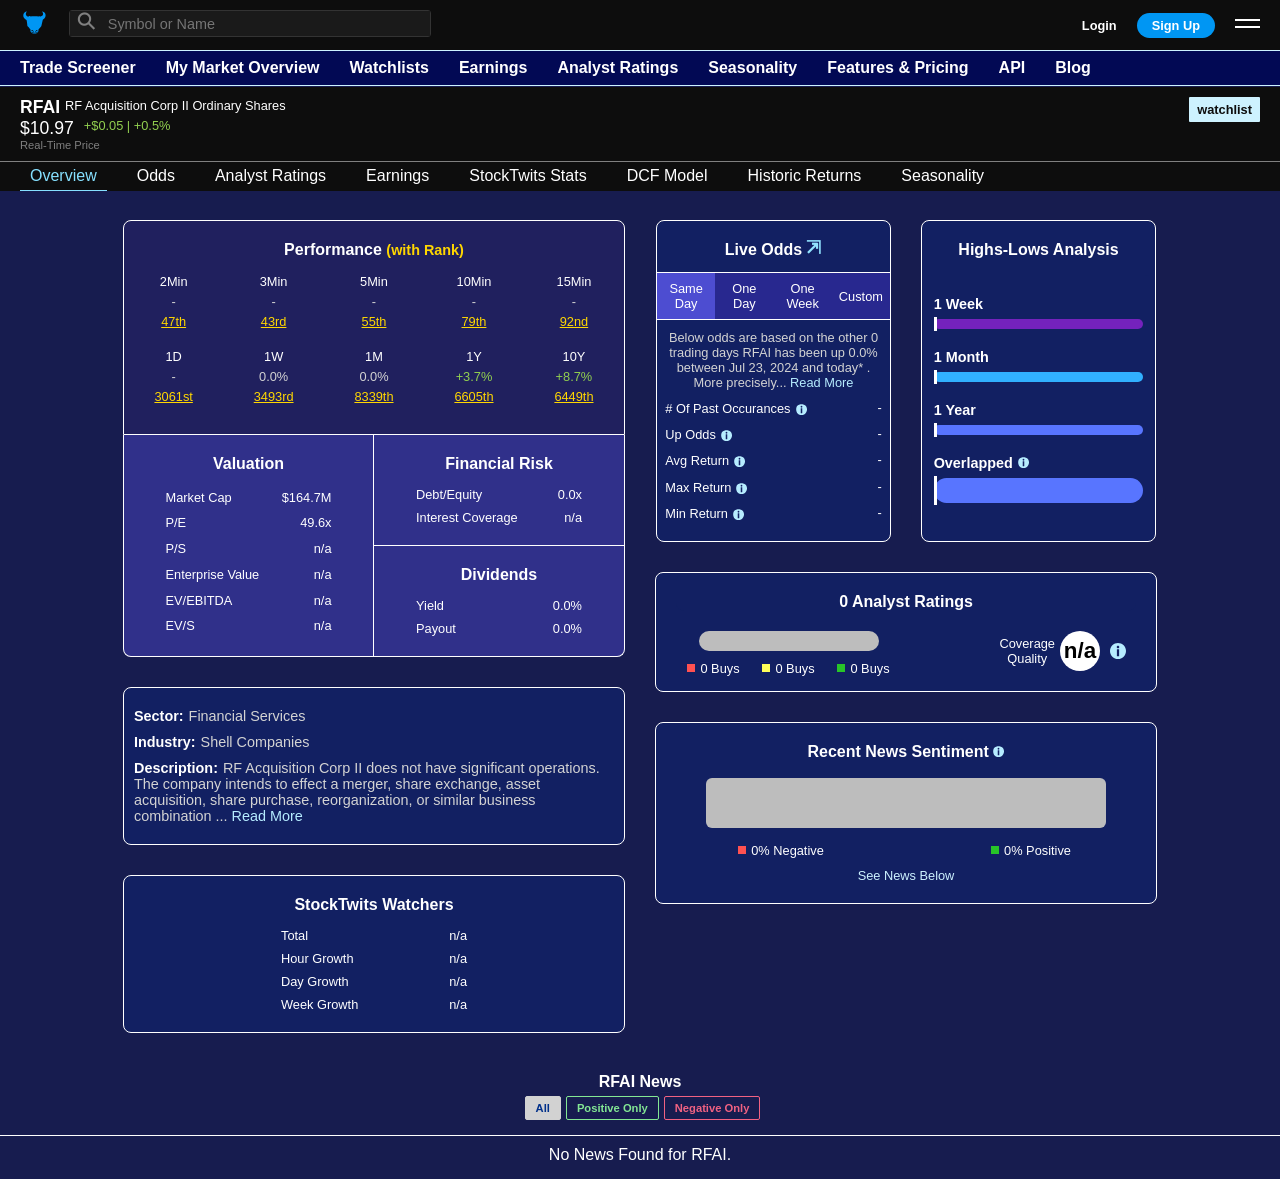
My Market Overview (243, 67)
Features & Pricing (897, 67)
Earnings (493, 67)
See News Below (906, 875)
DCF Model (667, 175)
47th (173, 321)
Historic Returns (805, 175)
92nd (574, 321)
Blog (1073, 67)
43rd (274, 321)
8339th (373, 396)
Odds (156, 175)
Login (1099, 25)
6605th (473, 396)
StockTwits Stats (527, 175)
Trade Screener (78, 67)
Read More (267, 816)
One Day (744, 296)
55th (374, 321)
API (1012, 67)
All (543, 1108)
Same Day (685, 296)
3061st (173, 396)
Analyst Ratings (617, 67)
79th (474, 321)
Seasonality (752, 67)
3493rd (274, 396)
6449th (573, 396)
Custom (861, 296)
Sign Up (1176, 25)
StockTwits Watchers (373, 904)
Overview (63, 175)
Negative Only (712, 1108)
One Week (802, 296)
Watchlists (388, 67)
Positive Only (612, 1108)
